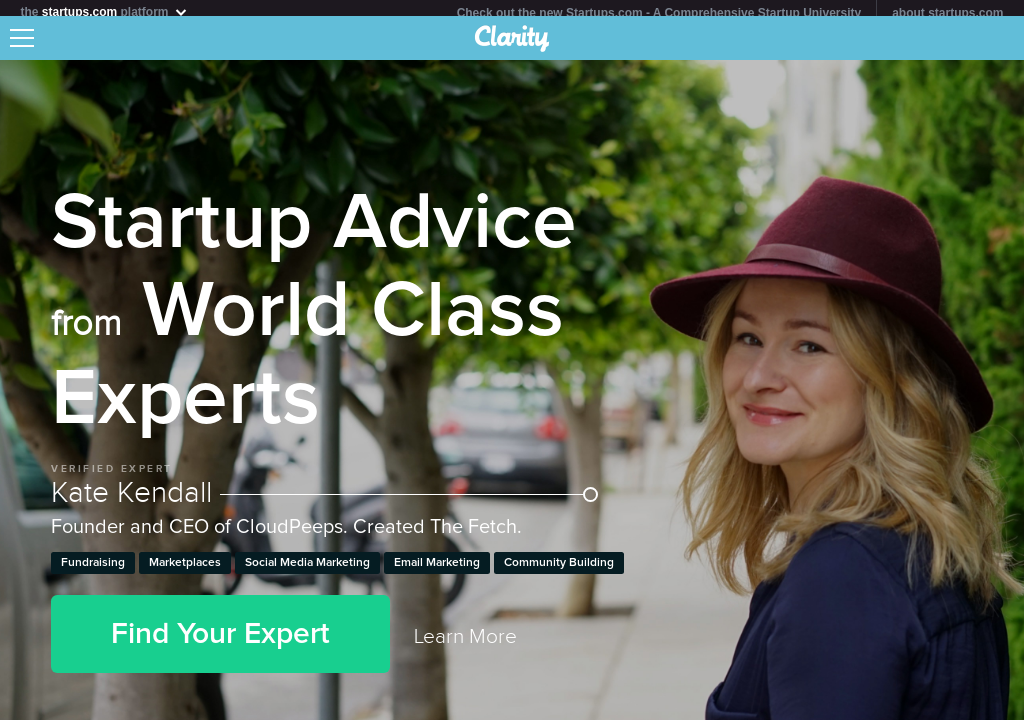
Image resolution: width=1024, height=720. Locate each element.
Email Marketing (437, 571)
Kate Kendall (324, 501)
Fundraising (93, 571)
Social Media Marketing (307, 571)
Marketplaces (185, 571)
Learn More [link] (465, 644)
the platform (104, 11)
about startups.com (947, 13)
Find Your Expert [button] (220, 642)
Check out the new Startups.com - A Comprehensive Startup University (659, 13)
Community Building (559, 571)
